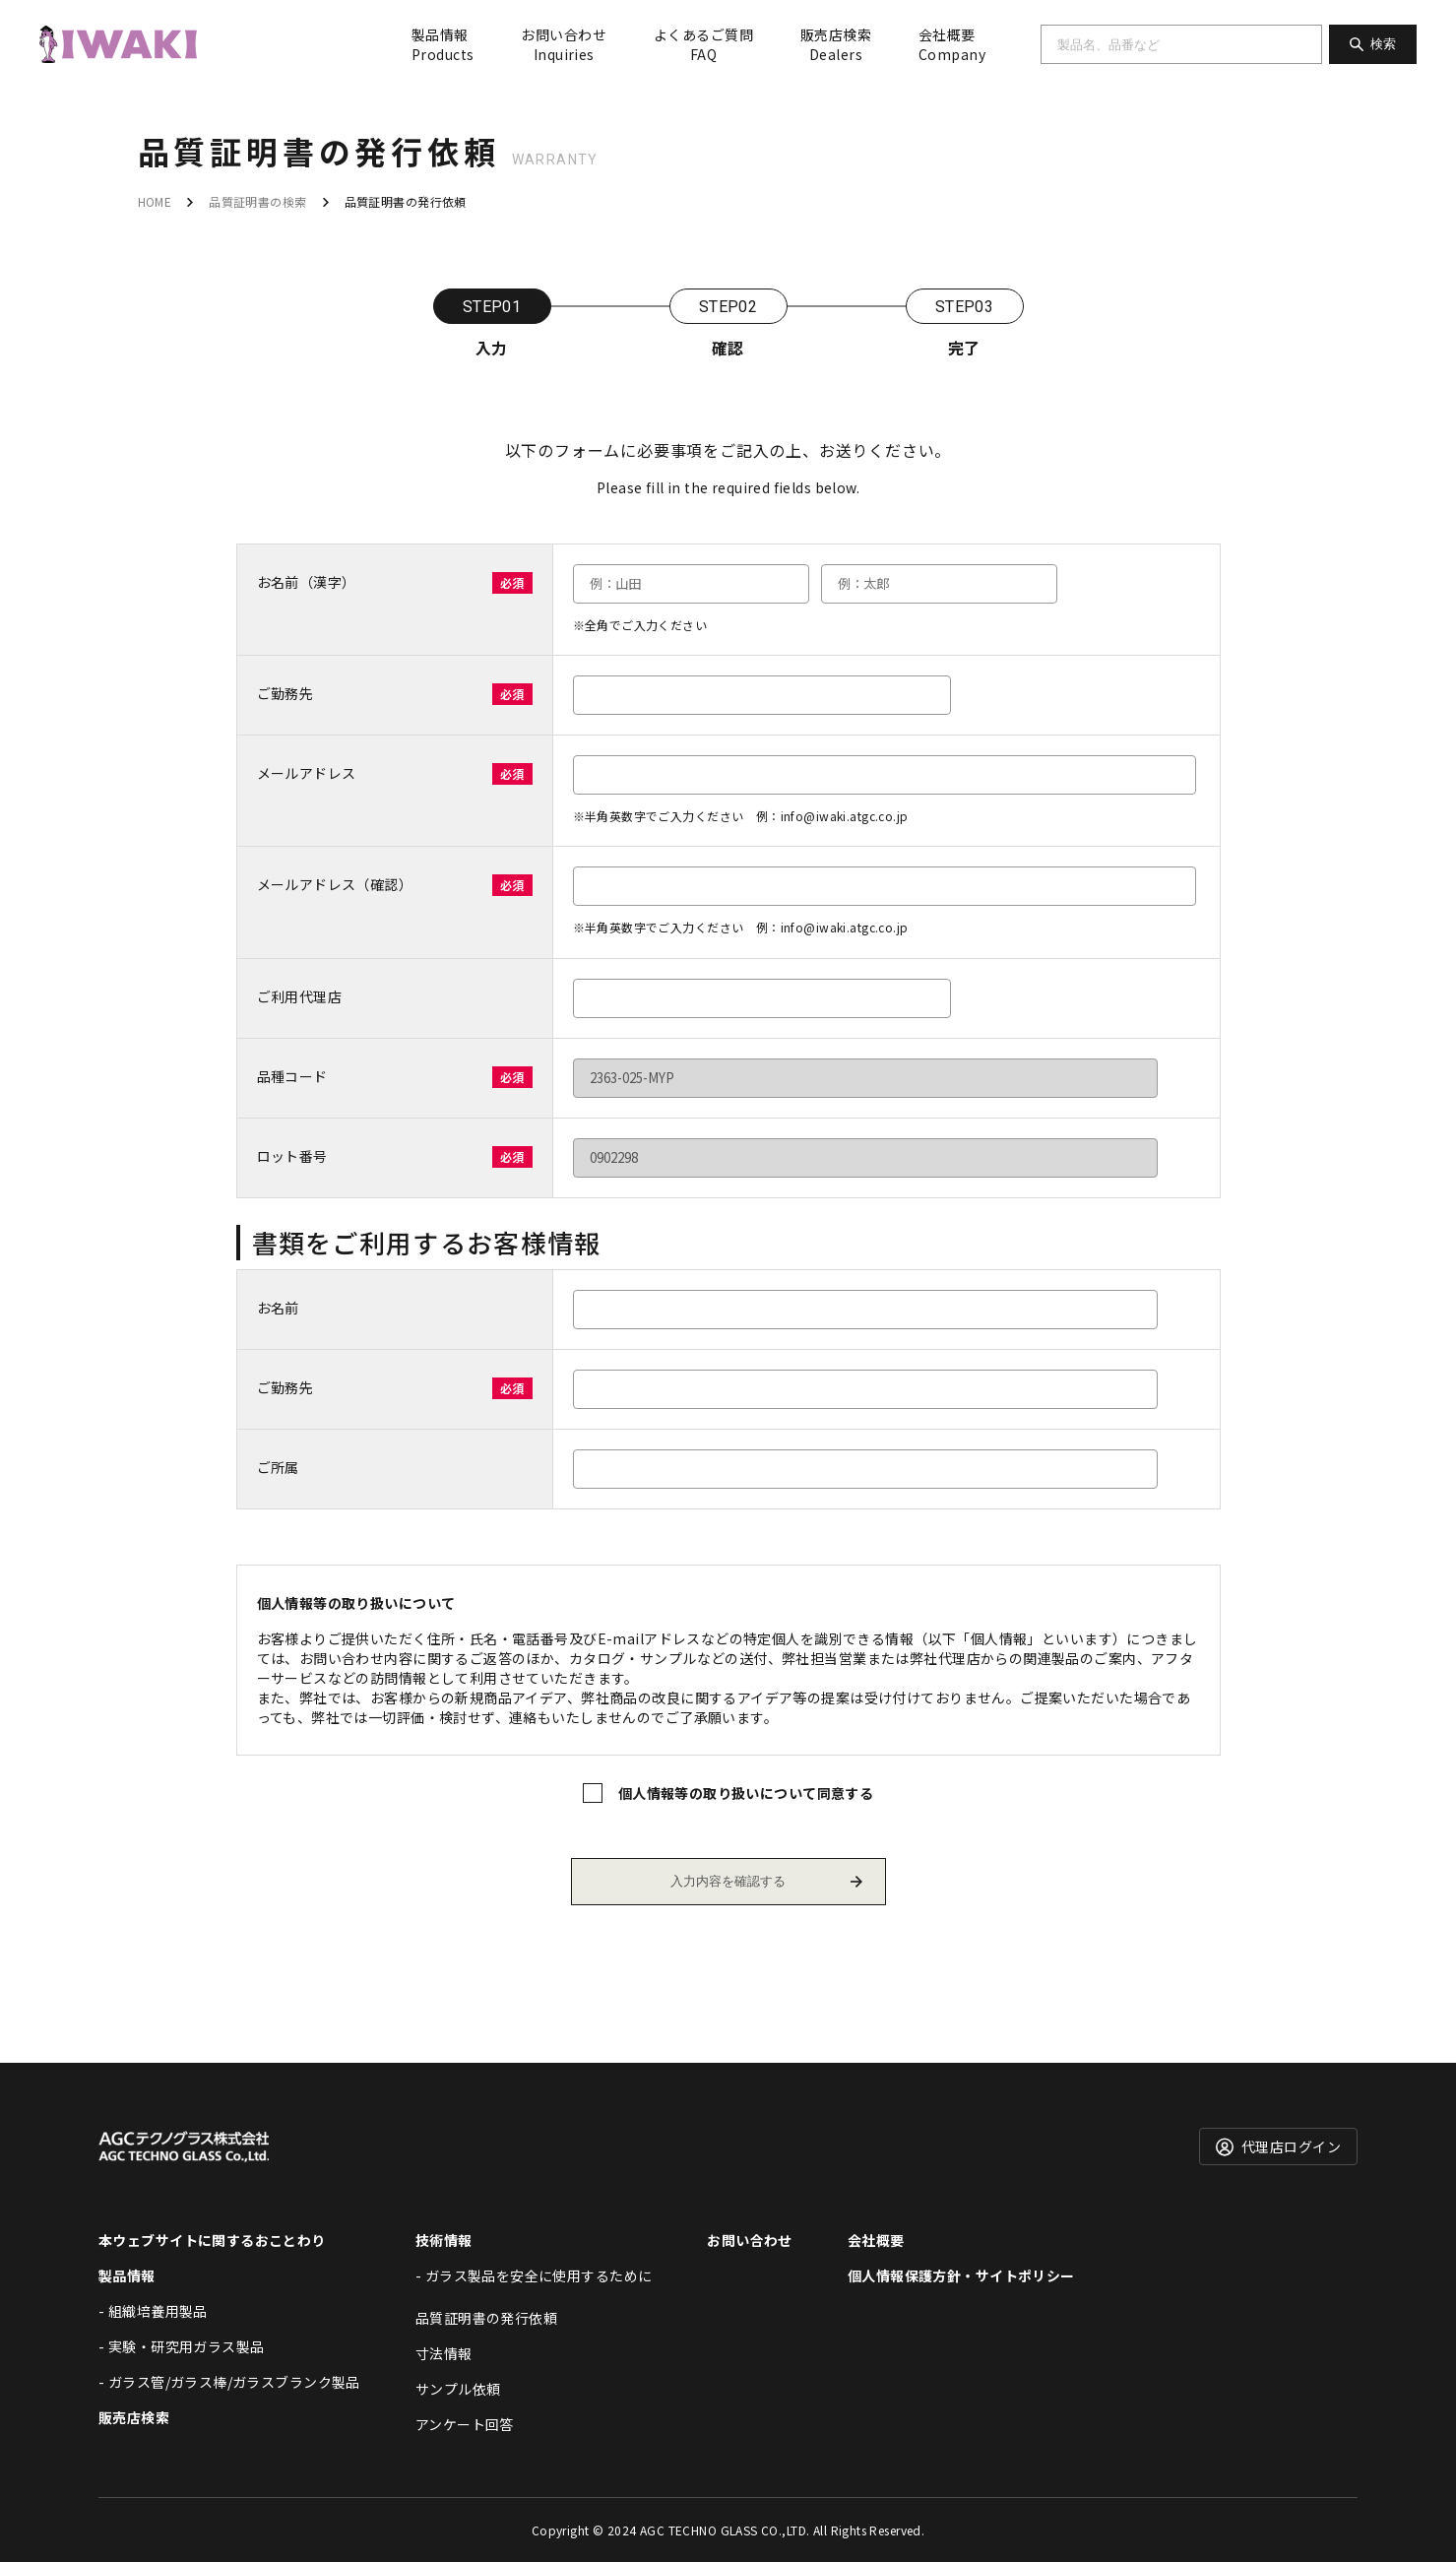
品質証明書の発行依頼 (486, 2318)
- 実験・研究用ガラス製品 (181, 2346)
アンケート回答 (464, 2424)
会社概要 (951, 44)
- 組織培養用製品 (153, 2311)
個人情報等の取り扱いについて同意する (746, 1793)
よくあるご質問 (703, 44)
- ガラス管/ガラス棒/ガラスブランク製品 (229, 2382)
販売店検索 (835, 44)
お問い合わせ (563, 44)
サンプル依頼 (458, 2389)
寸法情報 (444, 2353)
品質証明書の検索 (257, 201)
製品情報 (442, 44)
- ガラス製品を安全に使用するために (534, 2275)
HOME (155, 201)
